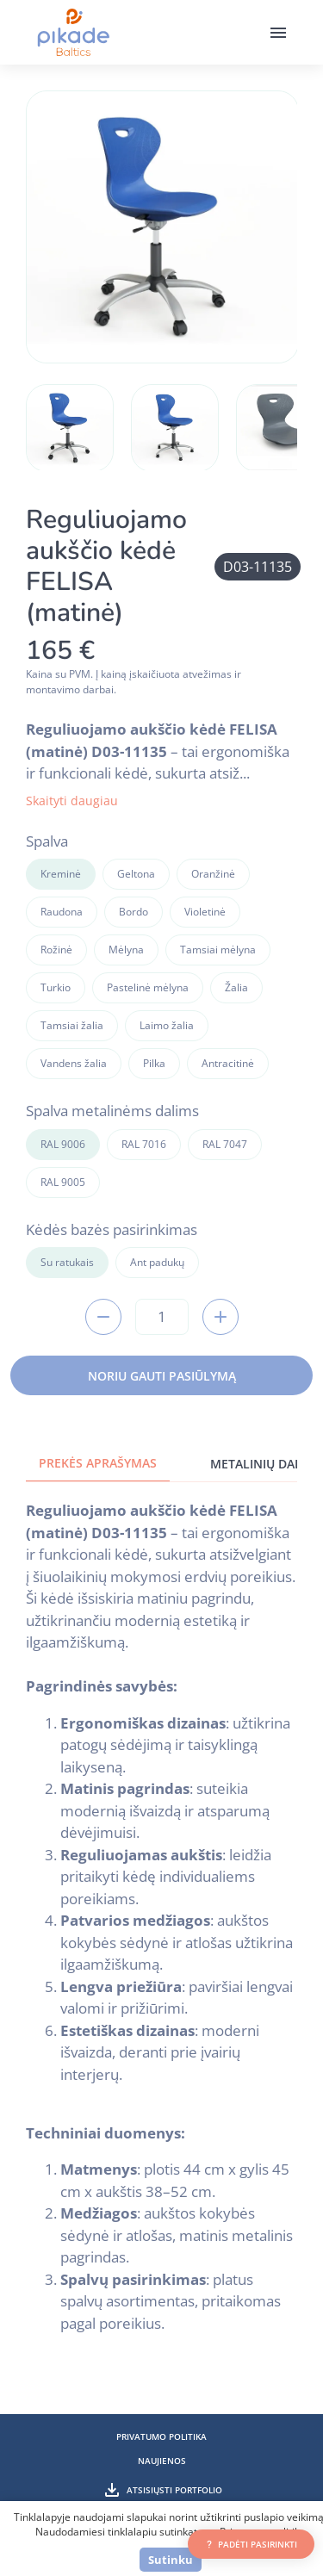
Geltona (136, 873)
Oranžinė (213, 873)
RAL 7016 (143, 1144)
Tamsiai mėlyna (218, 949)
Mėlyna (126, 949)
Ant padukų (157, 1262)
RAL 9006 (62, 1144)
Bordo (133, 911)
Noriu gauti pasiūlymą (162, 1376)
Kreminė (60, 873)
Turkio (55, 987)
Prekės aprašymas (98, 1463)
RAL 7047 (224, 1144)
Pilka (154, 1063)
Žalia (236, 987)
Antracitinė (228, 1063)
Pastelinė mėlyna (148, 987)
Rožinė (56, 949)
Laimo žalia (167, 1025)
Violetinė (205, 911)
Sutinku (170, 2559)
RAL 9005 (62, 1182)
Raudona (61, 911)
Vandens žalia (73, 1063)
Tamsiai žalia (71, 1025)
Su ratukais (67, 1262)
